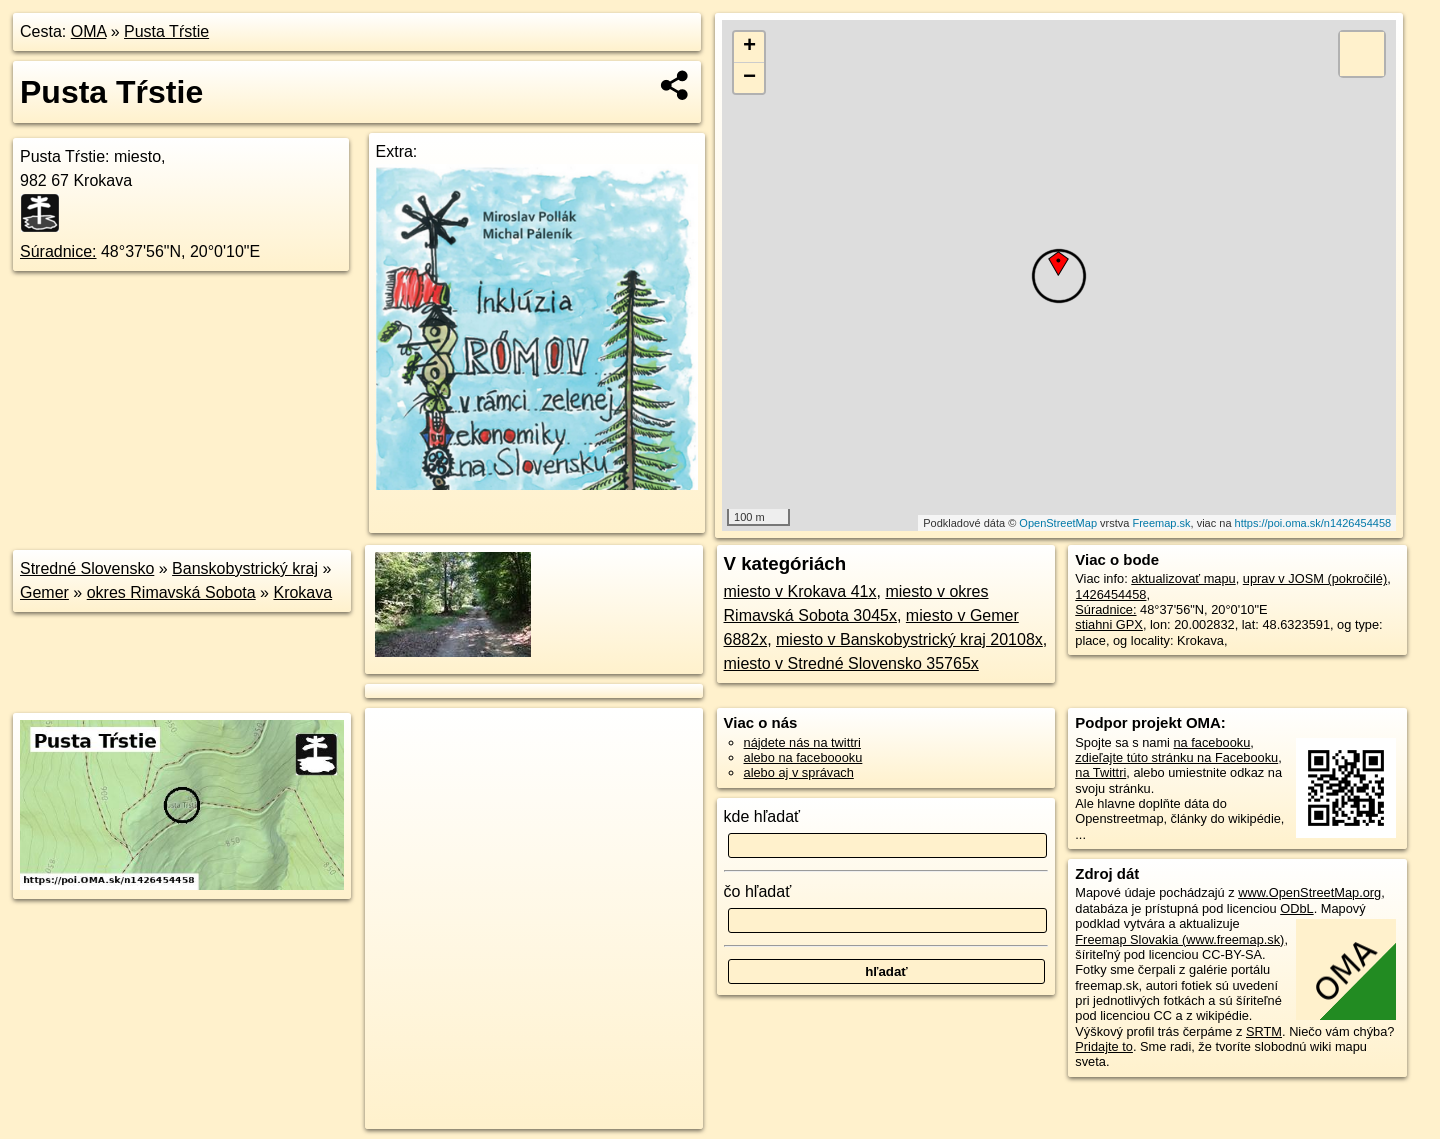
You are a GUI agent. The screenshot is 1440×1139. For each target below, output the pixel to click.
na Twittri (1100, 772)
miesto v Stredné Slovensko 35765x (851, 663)
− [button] (749, 78)
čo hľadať (758, 891)
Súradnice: (58, 251)
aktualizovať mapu (1183, 578)
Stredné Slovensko (87, 568)
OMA (89, 31)
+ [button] (749, 47)
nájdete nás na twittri (802, 742)
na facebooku (1211, 742)
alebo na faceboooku (803, 757)
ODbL (1296, 908)
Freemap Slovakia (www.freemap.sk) (1179, 939)
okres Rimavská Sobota (171, 592)
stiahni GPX (1109, 624)
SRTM (1264, 1031)
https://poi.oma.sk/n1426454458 (1313, 523)
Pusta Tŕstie (166, 31)
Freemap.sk (1161, 523)
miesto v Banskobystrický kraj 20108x (909, 639)
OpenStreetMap (1058, 523)
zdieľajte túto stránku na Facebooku (1176, 757)
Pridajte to (1104, 1046)
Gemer (44, 592)
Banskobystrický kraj (245, 568)
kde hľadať (762, 816)
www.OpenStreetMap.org (1309, 892)
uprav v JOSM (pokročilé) (1315, 578)
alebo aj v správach (799, 772)
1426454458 (1110, 594)
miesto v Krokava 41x (800, 591)
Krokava (302, 592)
